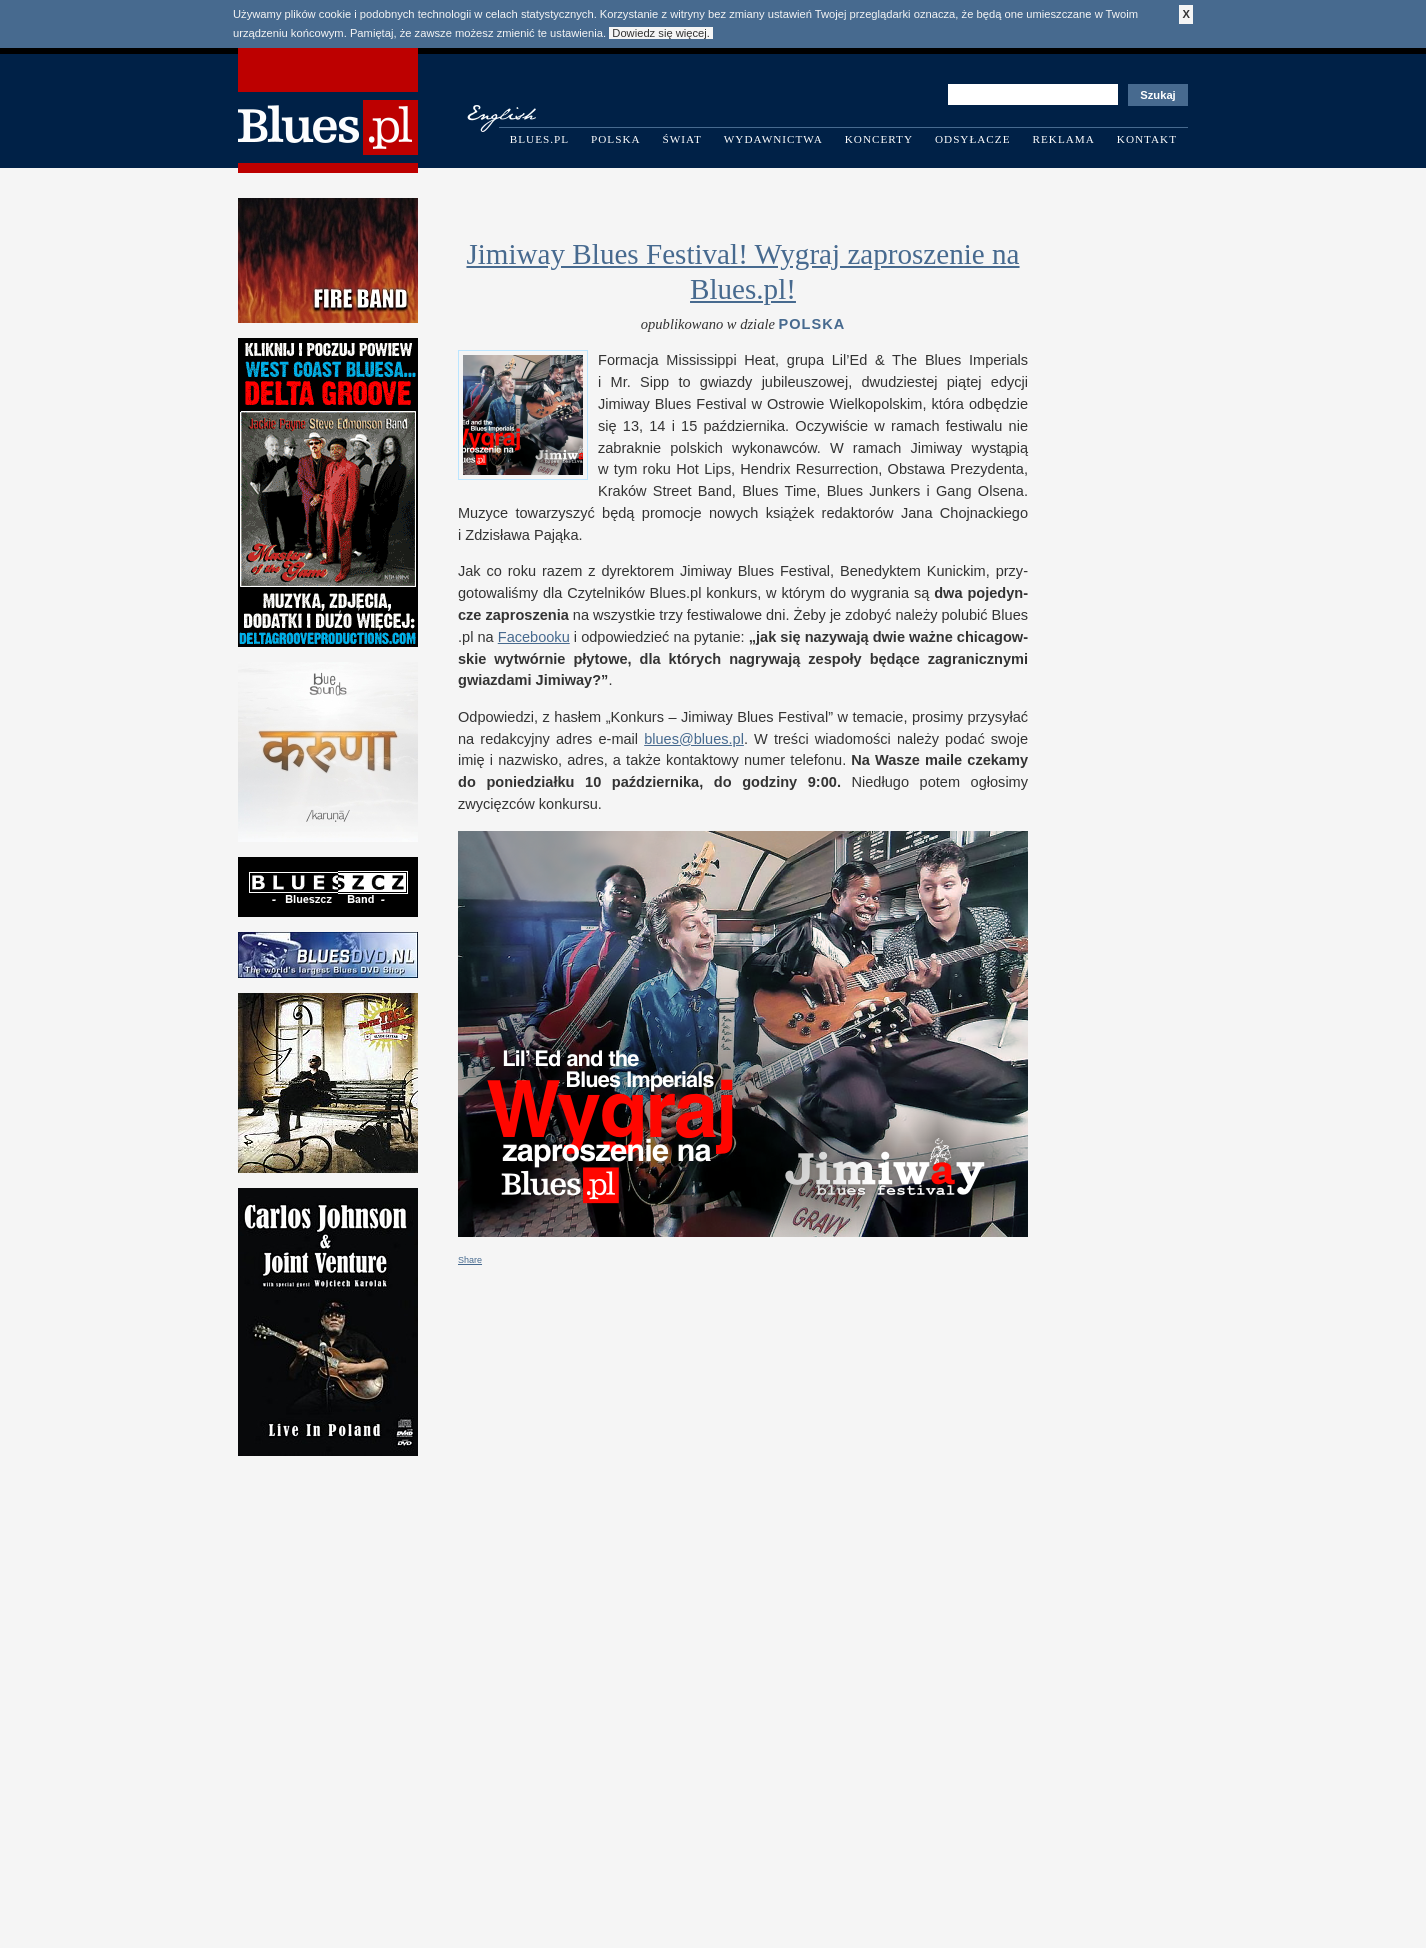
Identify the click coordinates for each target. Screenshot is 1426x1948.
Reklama (1064, 139)
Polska (616, 139)
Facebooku (534, 637)
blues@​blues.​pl (694, 739)
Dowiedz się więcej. (661, 33)
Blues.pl (539, 139)
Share (470, 1260)
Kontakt (1147, 139)
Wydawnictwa (773, 139)
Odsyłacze (973, 139)
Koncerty (879, 139)
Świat (682, 139)
